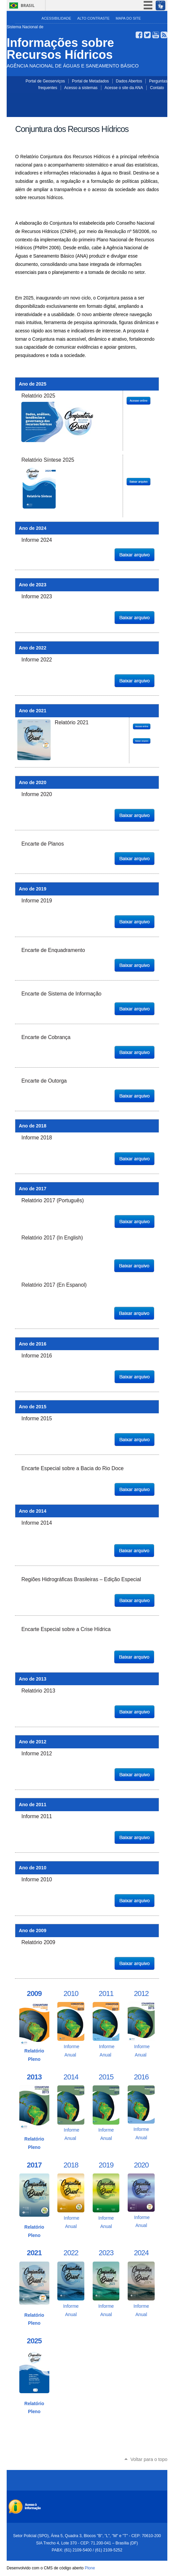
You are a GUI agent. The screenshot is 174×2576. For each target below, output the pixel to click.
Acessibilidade (56, 18)
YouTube (155, 35)
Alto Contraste (93, 18)
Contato (157, 87)
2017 (34, 2165)
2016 (141, 2077)
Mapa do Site (128, 18)
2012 (141, 1993)
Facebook (139, 35)
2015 (106, 2077)
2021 (34, 2253)
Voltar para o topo (148, 2459)
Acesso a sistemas (81, 87)
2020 (141, 2165)
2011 (106, 1993)
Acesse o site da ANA (124, 87)
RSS (164, 35)
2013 (34, 2077)
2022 (71, 2253)
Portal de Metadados (90, 81)
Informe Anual (70, 2046)
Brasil (28, 5)
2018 (71, 2165)
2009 (34, 1993)
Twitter (147, 35)
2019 (106, 2165)
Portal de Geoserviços (45, 81)
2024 (141, 2253)
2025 (34, 2341)
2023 (106, 2253)
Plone (90, 2568)
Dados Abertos (129, 81)
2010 (71, 1993)
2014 (71, 2077)
